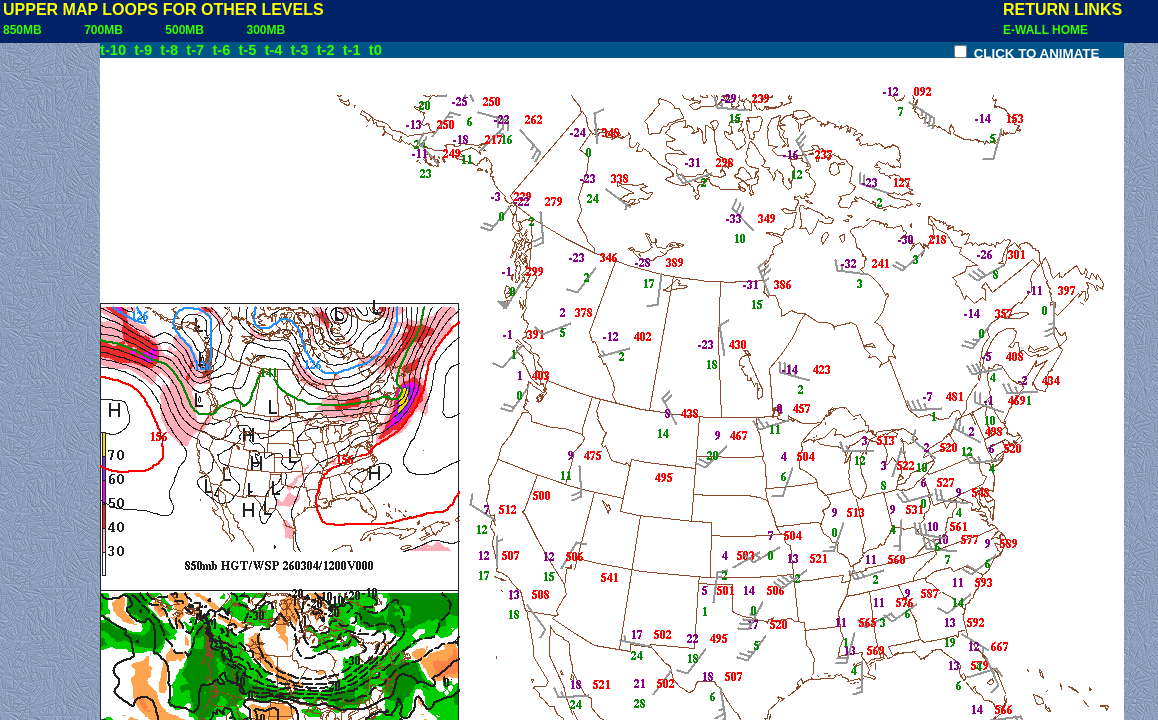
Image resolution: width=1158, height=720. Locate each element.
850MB (29, 30)
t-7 (197, 50)
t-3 (302, 50)
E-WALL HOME (1045, 30)
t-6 (223, 50)
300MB (272, 30)
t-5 (249, 50)
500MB (191, 30)
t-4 (276, 50)
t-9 (145, 50)
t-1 (354, 50)
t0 (375, 50)
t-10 (115, 50)
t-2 (328, 50)
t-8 (171, 50)
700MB (110, 30)
